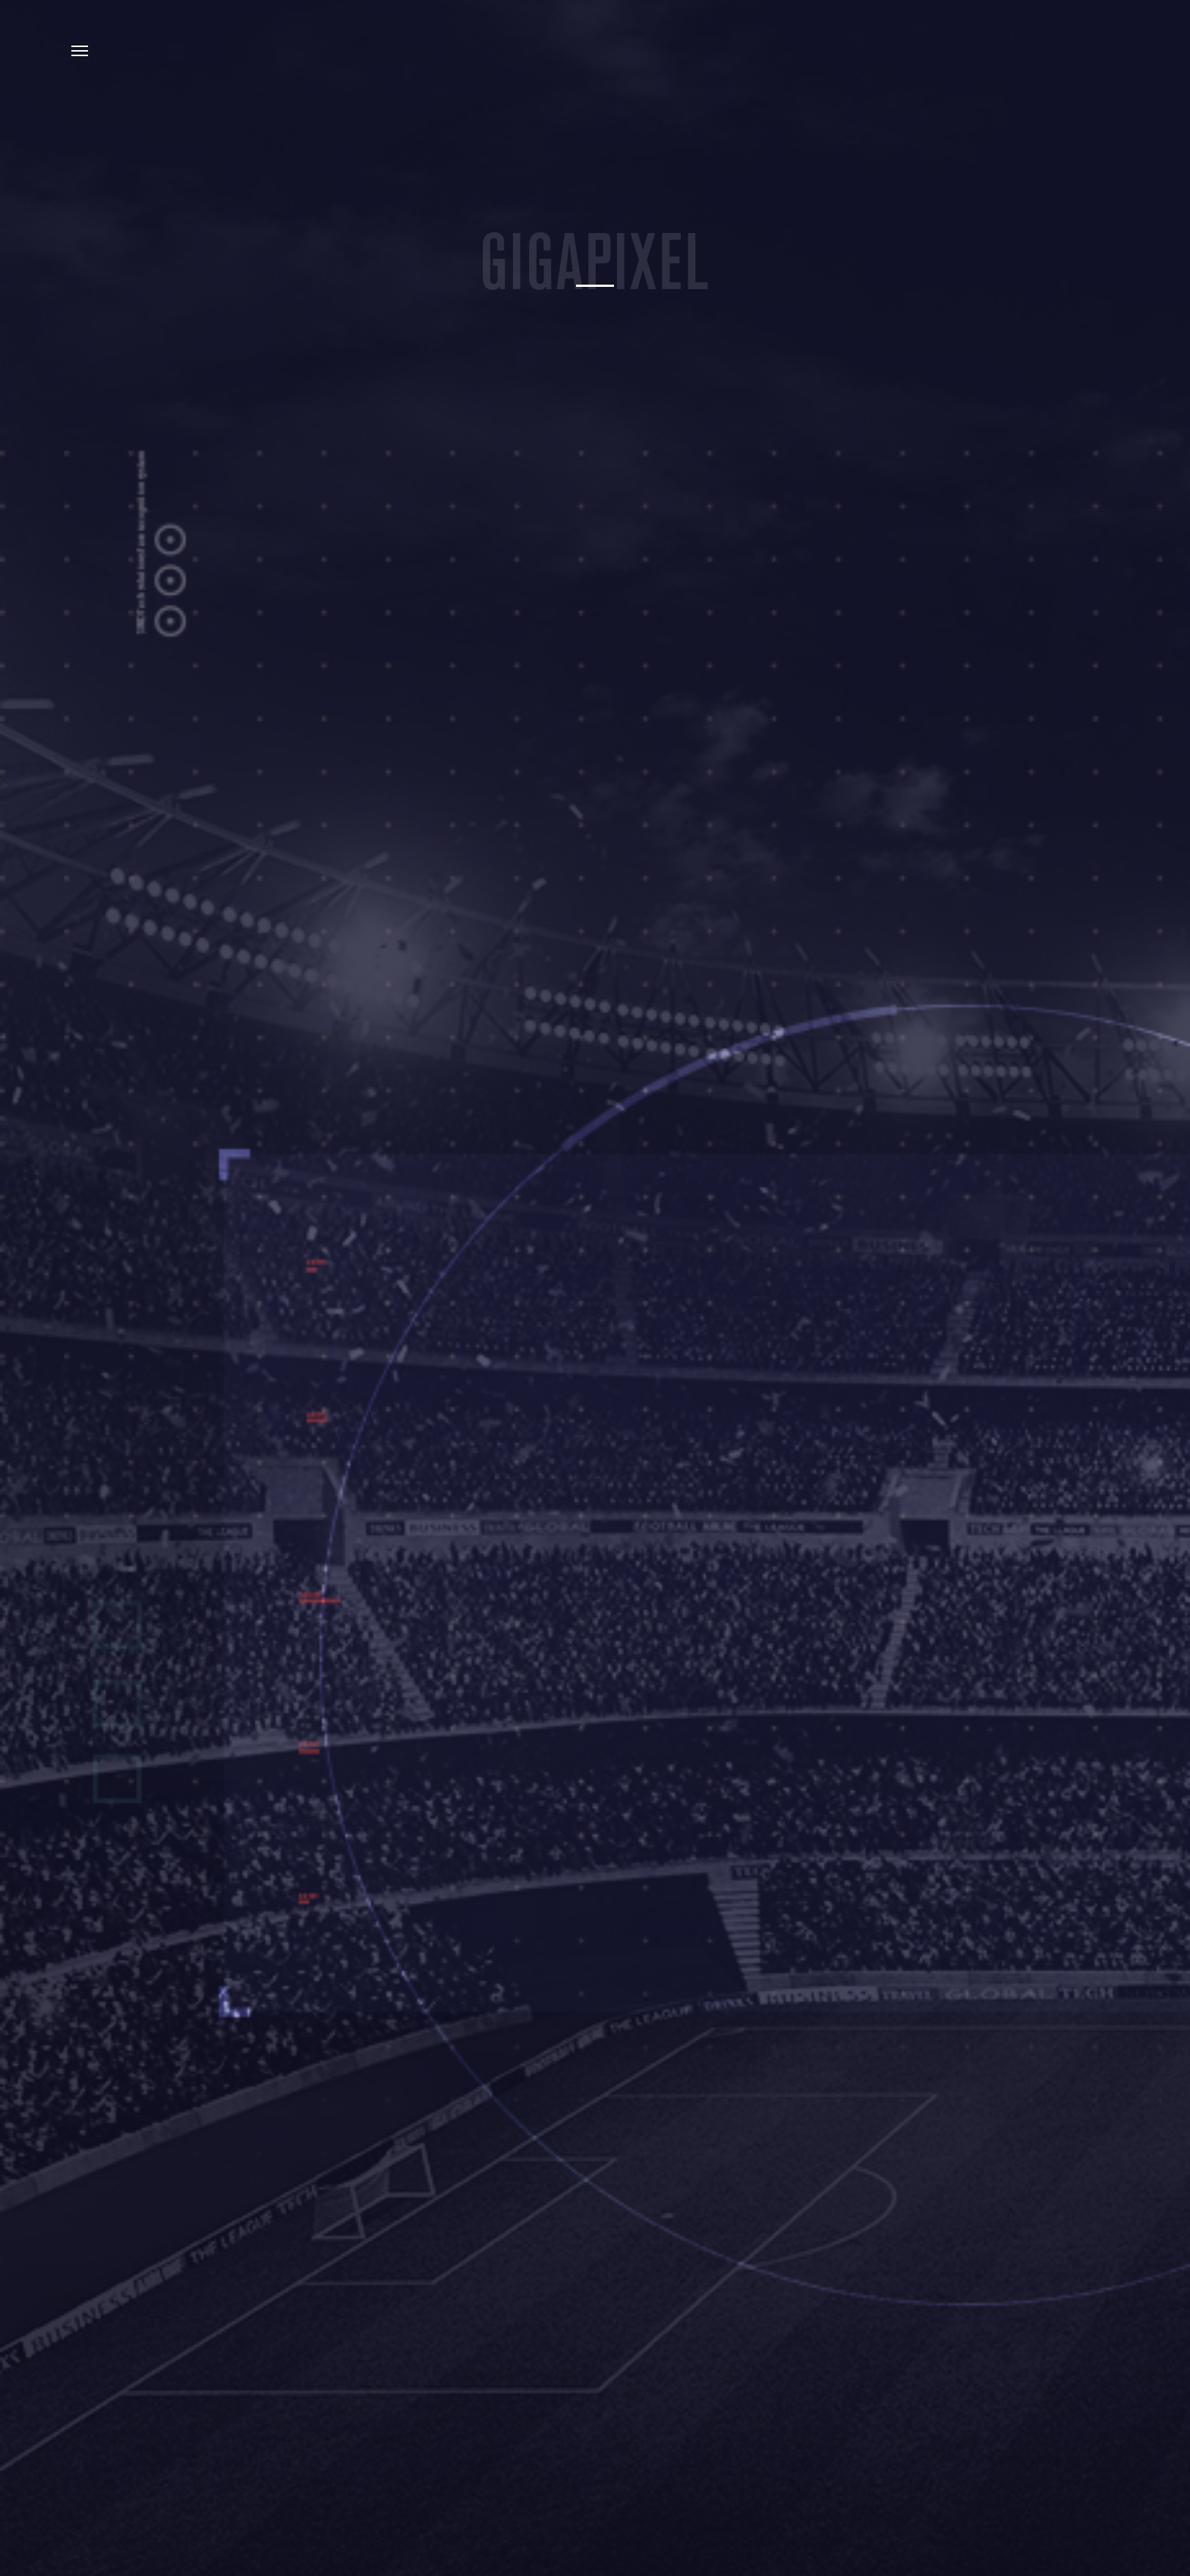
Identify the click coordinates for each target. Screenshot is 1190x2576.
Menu (79, 50)
